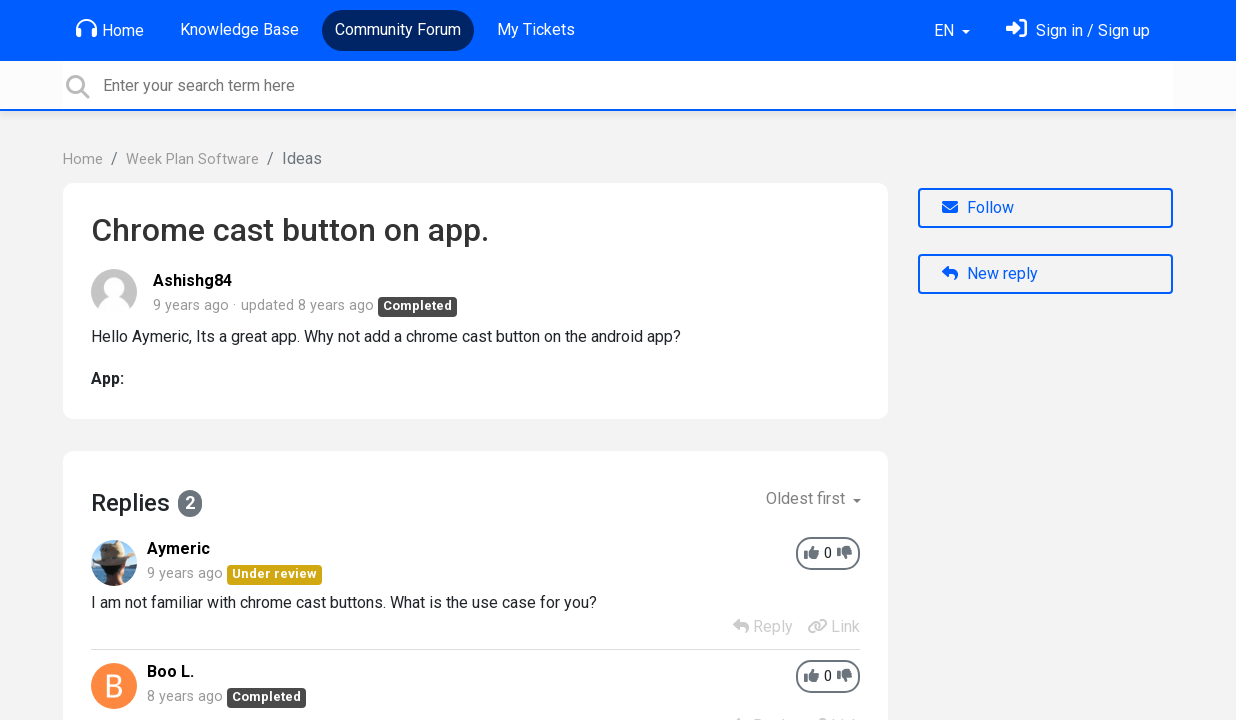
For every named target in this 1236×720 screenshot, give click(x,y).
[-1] (844, 553)
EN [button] (946, 30)
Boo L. (170, 671)
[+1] (811, 553)
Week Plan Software (192, 159)
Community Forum (398, 29)
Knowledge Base (239, 29)
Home (110, 29)
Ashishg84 (192, 280)
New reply (990, 273)
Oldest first (807, 498)
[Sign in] (1078, 30)
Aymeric (178, 548)
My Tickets (536, 29)
